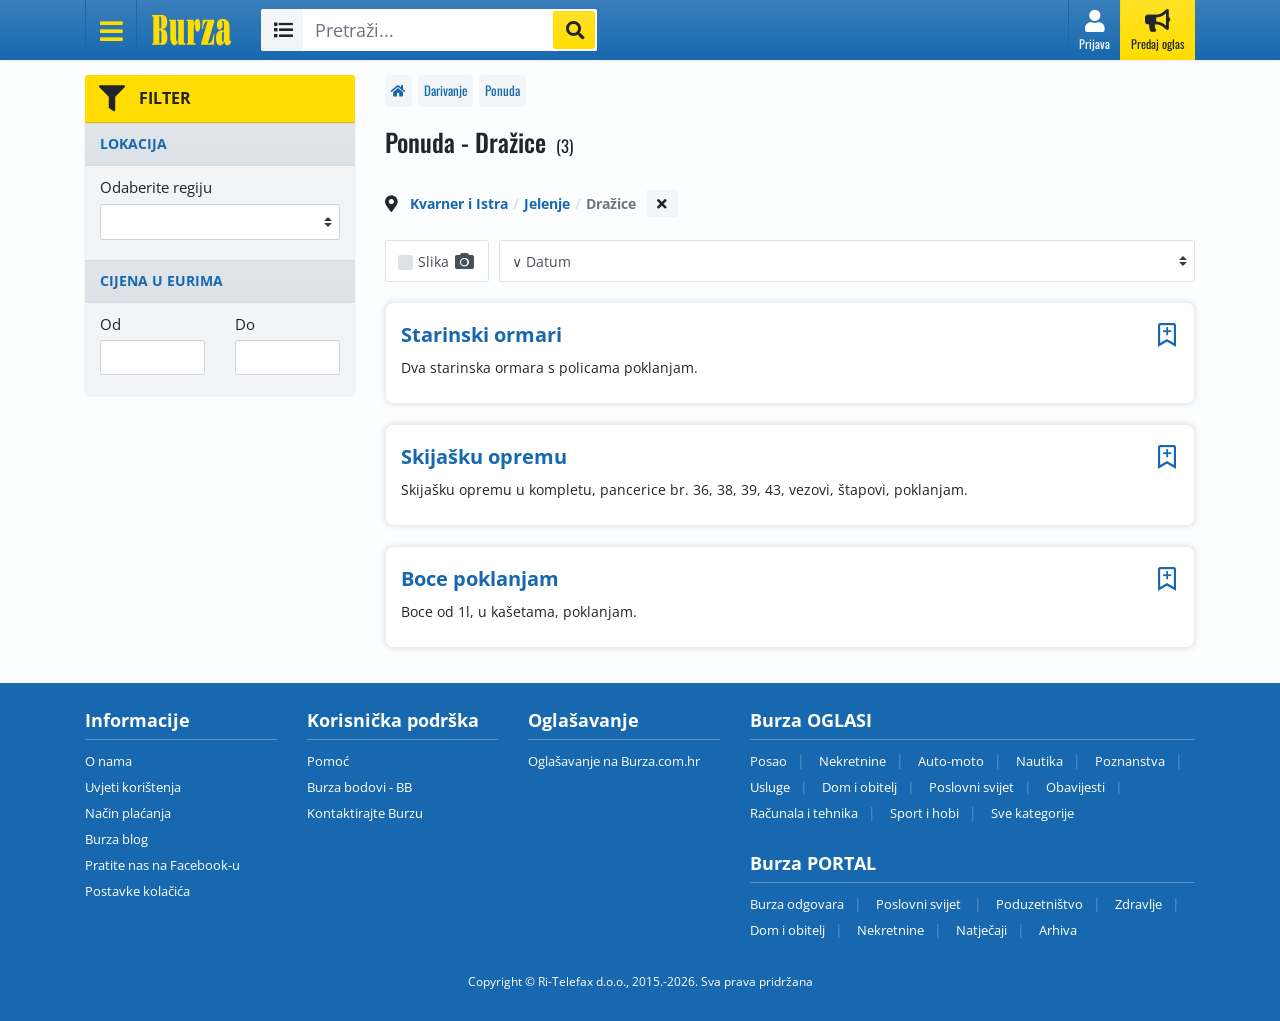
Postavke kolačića (137, 891)
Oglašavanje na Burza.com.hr (614, 761)
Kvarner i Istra (459, 203)
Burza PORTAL (813, 863)
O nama (108, 761)
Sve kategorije (1032, 813)
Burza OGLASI (811, 720)
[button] (1094, 30)
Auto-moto (951, 761)
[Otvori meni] (111, 30)
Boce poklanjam (480, 578)
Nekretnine (852, 761)
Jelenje (547, 203)
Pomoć (328, 761)
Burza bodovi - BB (359, 787)
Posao (768, 761)
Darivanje (445, 90)
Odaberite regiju (156, 187)
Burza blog (116, 839)
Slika (447, 261)
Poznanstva (1130, 761)
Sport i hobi (924, 813)
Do (245, 324)
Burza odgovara (797, 904)
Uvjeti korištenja (133, 787)
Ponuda (502, 90)
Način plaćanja (128, 813)
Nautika (1039, 761)
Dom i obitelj (859, 787)
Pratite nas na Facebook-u (162, 865)
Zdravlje (1138, 904)
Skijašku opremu (484, 456)
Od (110, 324)
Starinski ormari (481, 334)
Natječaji (981, 930)
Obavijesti (1075, 787)
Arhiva (1058, 930)
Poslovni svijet (971, 787)
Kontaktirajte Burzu (365, 813)
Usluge (770, 787)
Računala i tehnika (804, 813)
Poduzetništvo (1039, 904)
